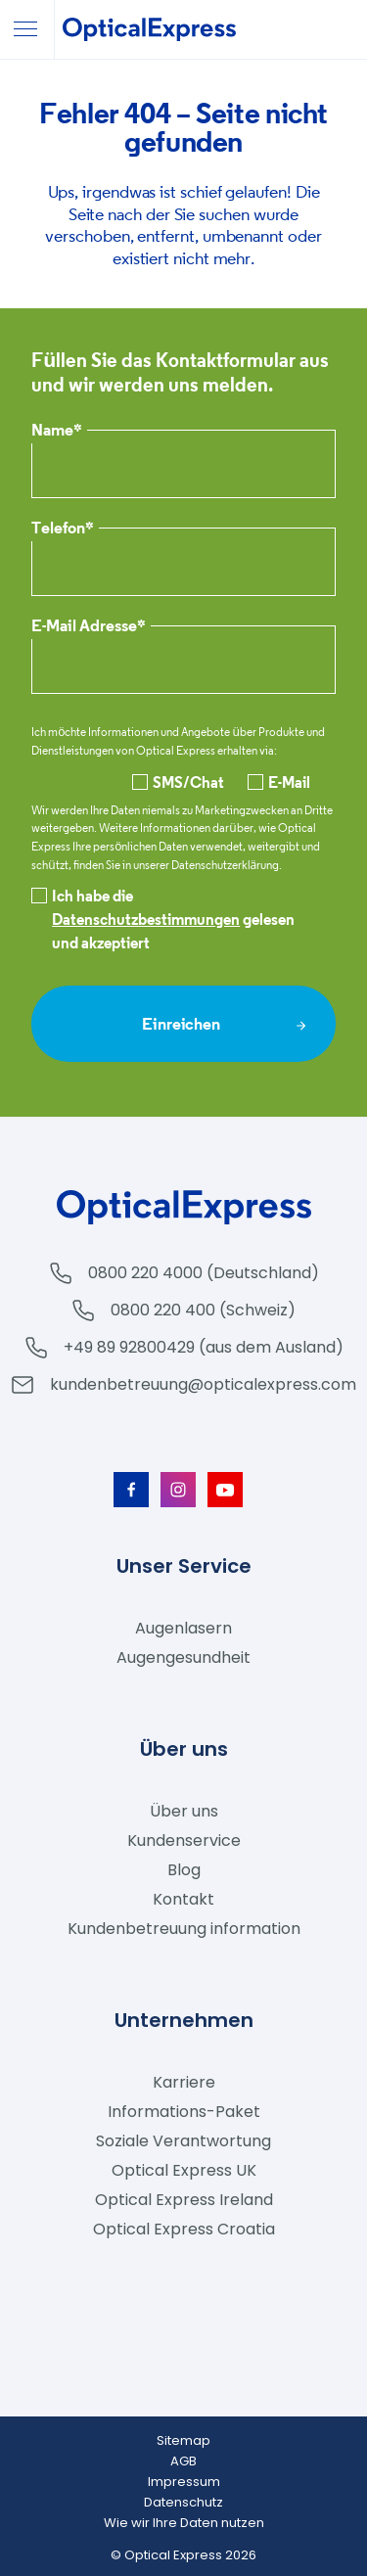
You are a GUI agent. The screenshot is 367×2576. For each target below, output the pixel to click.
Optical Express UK (184, 2170)
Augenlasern (183, 1628)
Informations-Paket (184, 2111)
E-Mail (279, 782)
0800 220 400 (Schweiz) (203, 1310)
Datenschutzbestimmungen (146, 919)
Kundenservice (184, 1840)
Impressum (184, 2481)
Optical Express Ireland (184, 2199)
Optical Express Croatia (184, 2229)
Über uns (184, 1811)
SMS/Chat (178, 782)
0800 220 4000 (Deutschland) (203, 1273)
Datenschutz (183, 2502)
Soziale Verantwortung (183, 2141)
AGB (183, 2461)
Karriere (184, 2082)
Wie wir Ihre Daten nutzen (184, 2522)
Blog (184, 1870)
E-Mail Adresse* (88, 627)
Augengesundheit (183, 1657)
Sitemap (183, 2440)
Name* (56, 431)
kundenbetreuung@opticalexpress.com (203, 1384)
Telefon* (62, 529)
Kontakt (183, 1899)
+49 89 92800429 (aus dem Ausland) (204, 1347)
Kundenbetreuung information (184, 1928)
